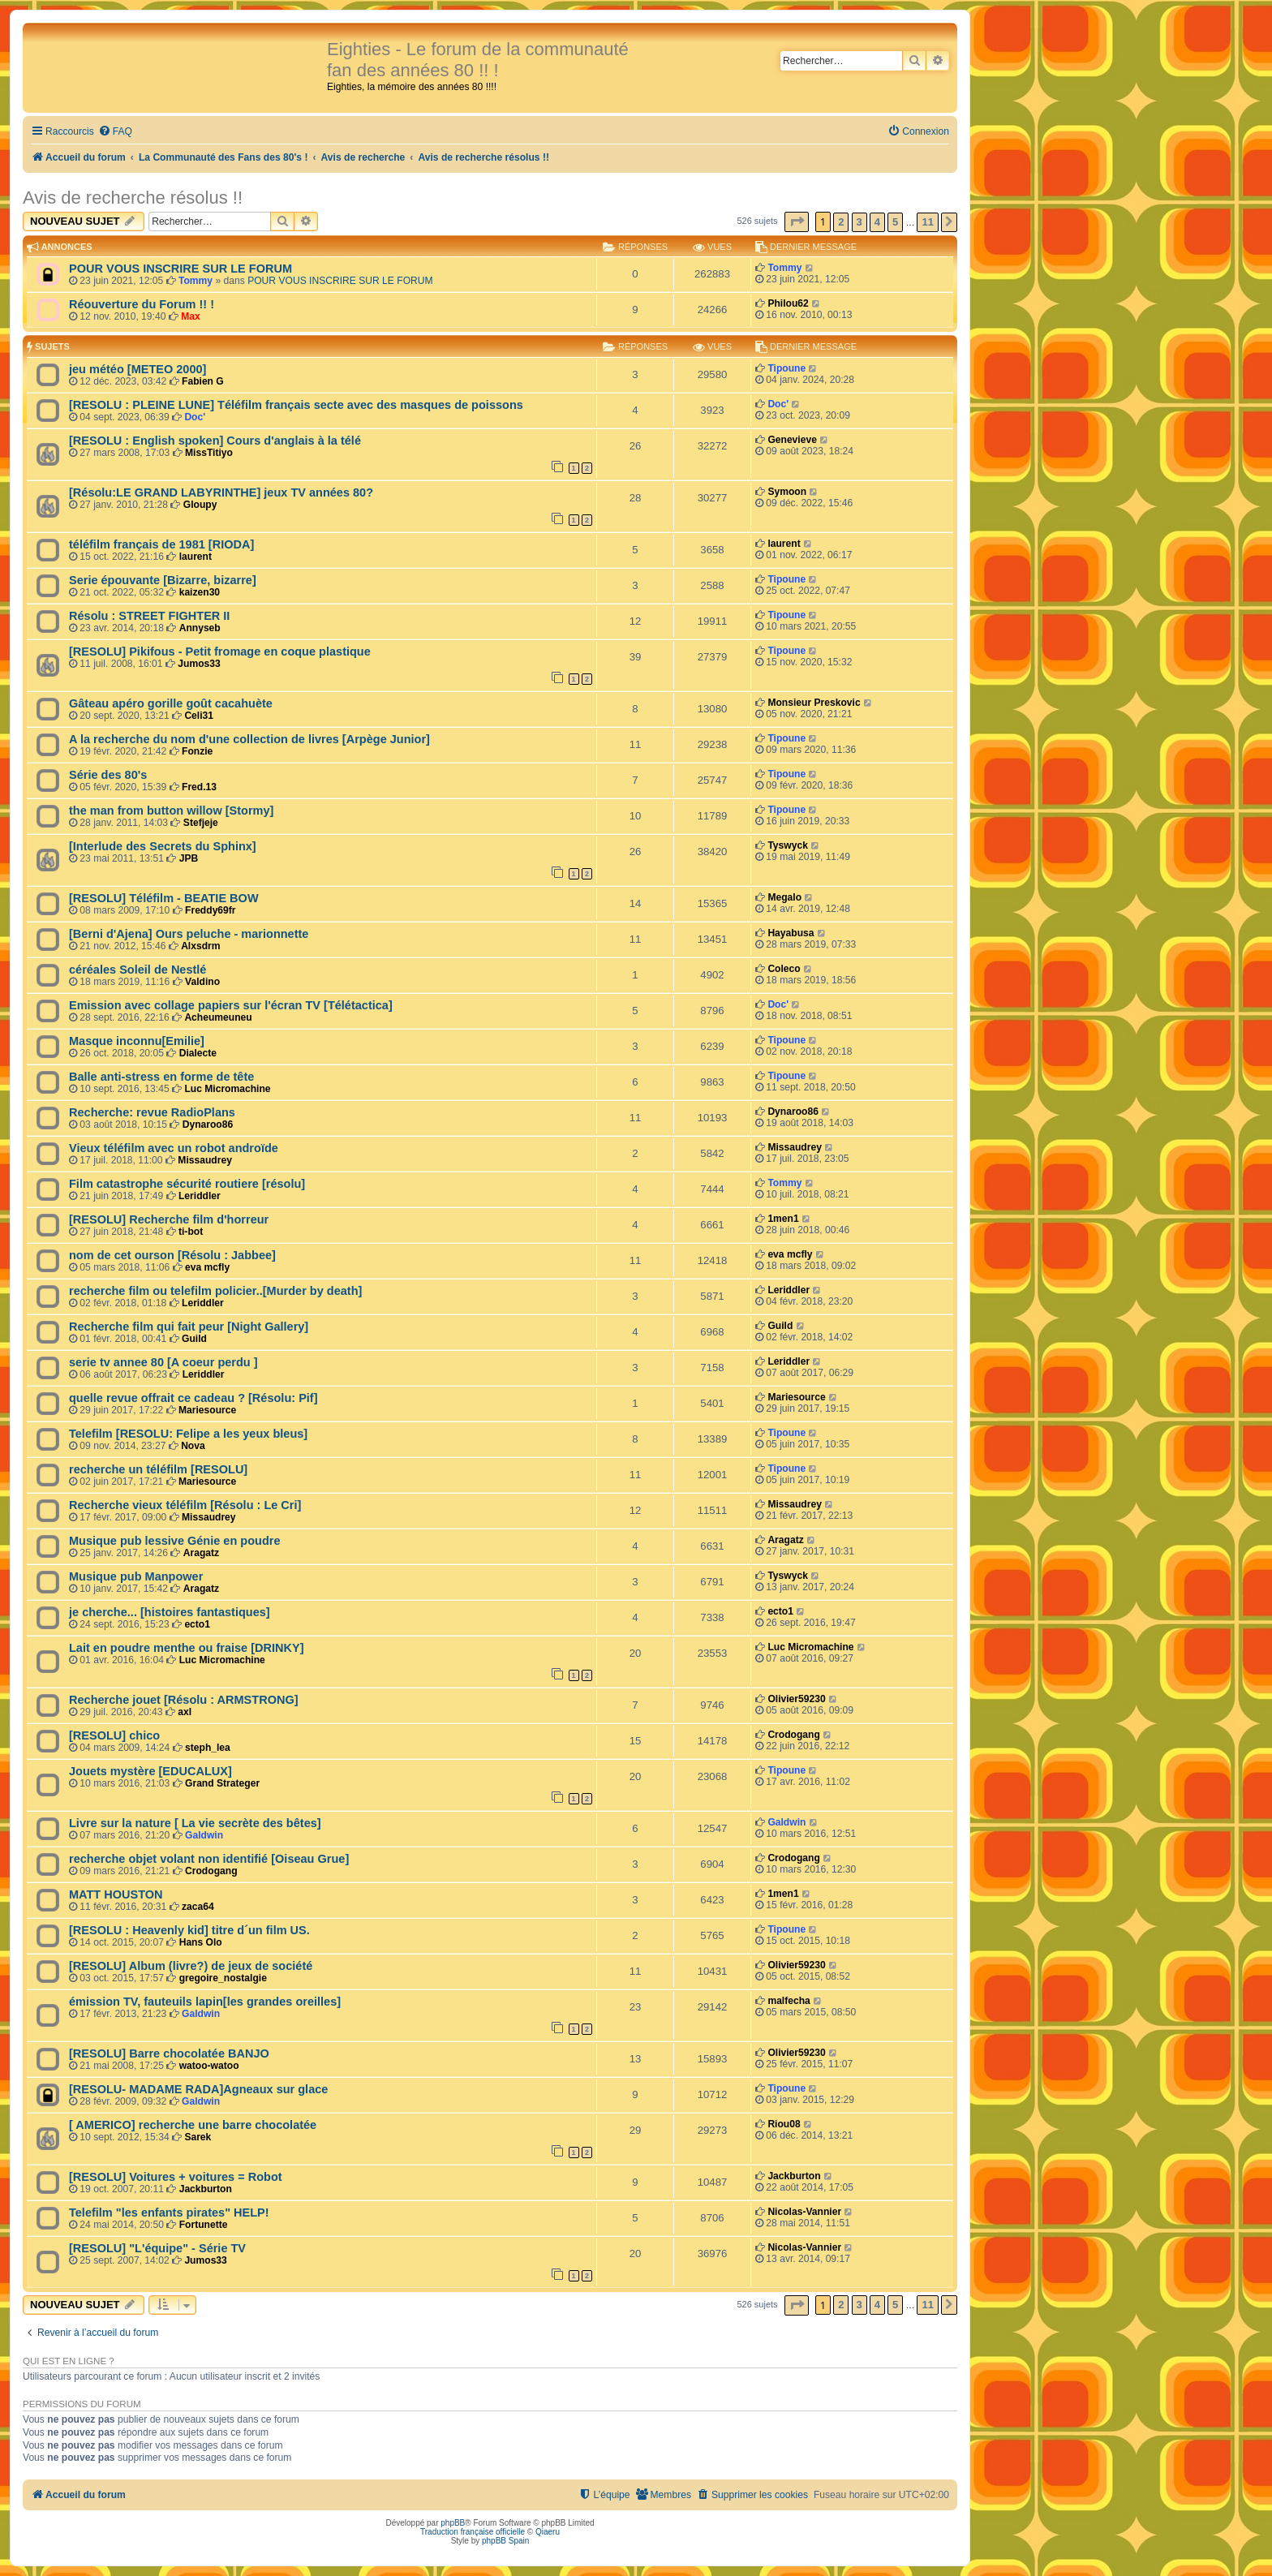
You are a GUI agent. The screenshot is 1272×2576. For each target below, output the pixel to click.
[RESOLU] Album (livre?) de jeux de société (190, 1965)
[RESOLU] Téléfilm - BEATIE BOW (164, 898)
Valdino (202, 981)
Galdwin (204, 1835)
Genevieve (792, 439)
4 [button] (877, 222)
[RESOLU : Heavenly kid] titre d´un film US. (189, 1930)
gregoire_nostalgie (223, 1978)
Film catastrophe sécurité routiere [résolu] (187, 1183)
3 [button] (859, 222)
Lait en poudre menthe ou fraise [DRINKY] (186, 1647)
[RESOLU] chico (114, 1735)
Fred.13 (199, 787)
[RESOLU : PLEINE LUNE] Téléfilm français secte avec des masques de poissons (296, 404)
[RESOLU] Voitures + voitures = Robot (175, 2176)
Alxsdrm (200, 946)
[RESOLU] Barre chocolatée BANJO (169, 2053)
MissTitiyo (209, 452)
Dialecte (198, 1053)
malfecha (788, 2000)
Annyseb (200, 628)
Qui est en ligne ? (68, 2361)
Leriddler (199, 1196)
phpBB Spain (505, 2540)
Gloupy (200, 504)
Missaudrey (205, 1160)
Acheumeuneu (217, 1017)
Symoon (786, 491)
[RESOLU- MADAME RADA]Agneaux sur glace (198, 2089)
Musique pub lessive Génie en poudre (175, 1540)
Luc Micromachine (227, 1088)
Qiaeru (547, 2531)
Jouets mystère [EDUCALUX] (150, 1771)
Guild (194, 1338)
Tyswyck (787, 845)
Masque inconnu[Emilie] (136, 1040)
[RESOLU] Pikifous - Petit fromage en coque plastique (220, 651)
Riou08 (783, 2124)
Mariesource (207, 1410)
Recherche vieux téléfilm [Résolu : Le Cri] (185, 1505)
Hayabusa (790, 933)
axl (184, 1712)
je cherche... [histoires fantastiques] (169, 1612)
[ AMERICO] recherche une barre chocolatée (192, 2124)
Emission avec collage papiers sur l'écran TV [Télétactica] (231, 1005)
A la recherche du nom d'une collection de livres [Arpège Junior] (249, 739)
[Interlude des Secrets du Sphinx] (162, 846)
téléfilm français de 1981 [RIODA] (161, 544)
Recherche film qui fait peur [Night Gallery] (188, 1326)
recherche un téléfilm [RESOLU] (158, 1469)
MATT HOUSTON (116, 1894)
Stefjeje (200, 822)
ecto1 (197, 1624)
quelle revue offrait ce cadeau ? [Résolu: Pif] (193, 1397)
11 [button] (927, 222)
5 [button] (895, 222)
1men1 (782, 1218)
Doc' (194, 417)
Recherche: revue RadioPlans (152, 1112)
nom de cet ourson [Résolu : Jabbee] (172, 1255)
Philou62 (787, 303)
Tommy (195, 280)
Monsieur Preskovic (813, 702)
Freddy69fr (210, 910)
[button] (796, 222)
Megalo (784, 897)
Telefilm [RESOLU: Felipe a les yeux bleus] (188, 1433)
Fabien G (203, 381)
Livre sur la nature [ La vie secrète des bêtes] (195, 1823)
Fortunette (203, 2224)
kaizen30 (199, 592)
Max (190, 316)
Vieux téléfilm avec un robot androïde (173, 1148)
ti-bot (190, 1231)
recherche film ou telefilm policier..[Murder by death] (215, 1290)
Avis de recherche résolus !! (133, 197)
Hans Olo (200, 1942)
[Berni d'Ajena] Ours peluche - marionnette (188, 933)
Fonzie (197, 751)
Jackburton (205, 2189)
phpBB (452, 2522)
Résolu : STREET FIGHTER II (149, 615)
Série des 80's (108, 774)
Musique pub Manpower (136, 1576)
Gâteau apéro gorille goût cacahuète (171, 703)
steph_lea (207, 1747)
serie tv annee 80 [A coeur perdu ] (163, 1362)
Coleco (783, 968)
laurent (195, 556)
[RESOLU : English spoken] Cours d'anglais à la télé (215, 440)
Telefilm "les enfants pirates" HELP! (169, 2212)
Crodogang (793, 1734)
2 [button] (841, 222)
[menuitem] (115, 132)
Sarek (197, 2137)
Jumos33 (199, 663)
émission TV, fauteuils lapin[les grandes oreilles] (205, 2001)
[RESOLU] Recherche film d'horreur (169, 1219)
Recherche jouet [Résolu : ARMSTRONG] (184, 1699)
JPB (189, 858)
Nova (193, 1445)
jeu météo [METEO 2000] (137, 369)
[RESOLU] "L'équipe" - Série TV (157, 2248)
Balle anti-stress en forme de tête (161, 1076)
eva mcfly (207, 1267)
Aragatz (201, 1553)
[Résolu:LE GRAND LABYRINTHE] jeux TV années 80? (221, 492)
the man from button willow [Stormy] (171, 810)
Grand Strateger (222, 1783)
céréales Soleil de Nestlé (137, 969)
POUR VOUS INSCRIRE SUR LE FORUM (180, 268)
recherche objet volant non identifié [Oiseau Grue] (209, 1858)
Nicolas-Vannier (804, 2211)
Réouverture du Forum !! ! (141, 304)
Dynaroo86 (208, 1124)
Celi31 (198, 715)
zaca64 (198, 1906)
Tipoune (786, 368)
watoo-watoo (209, 2065)
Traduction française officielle (472, 2531)
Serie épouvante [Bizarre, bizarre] (162, 580)
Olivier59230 (796, 1699)
